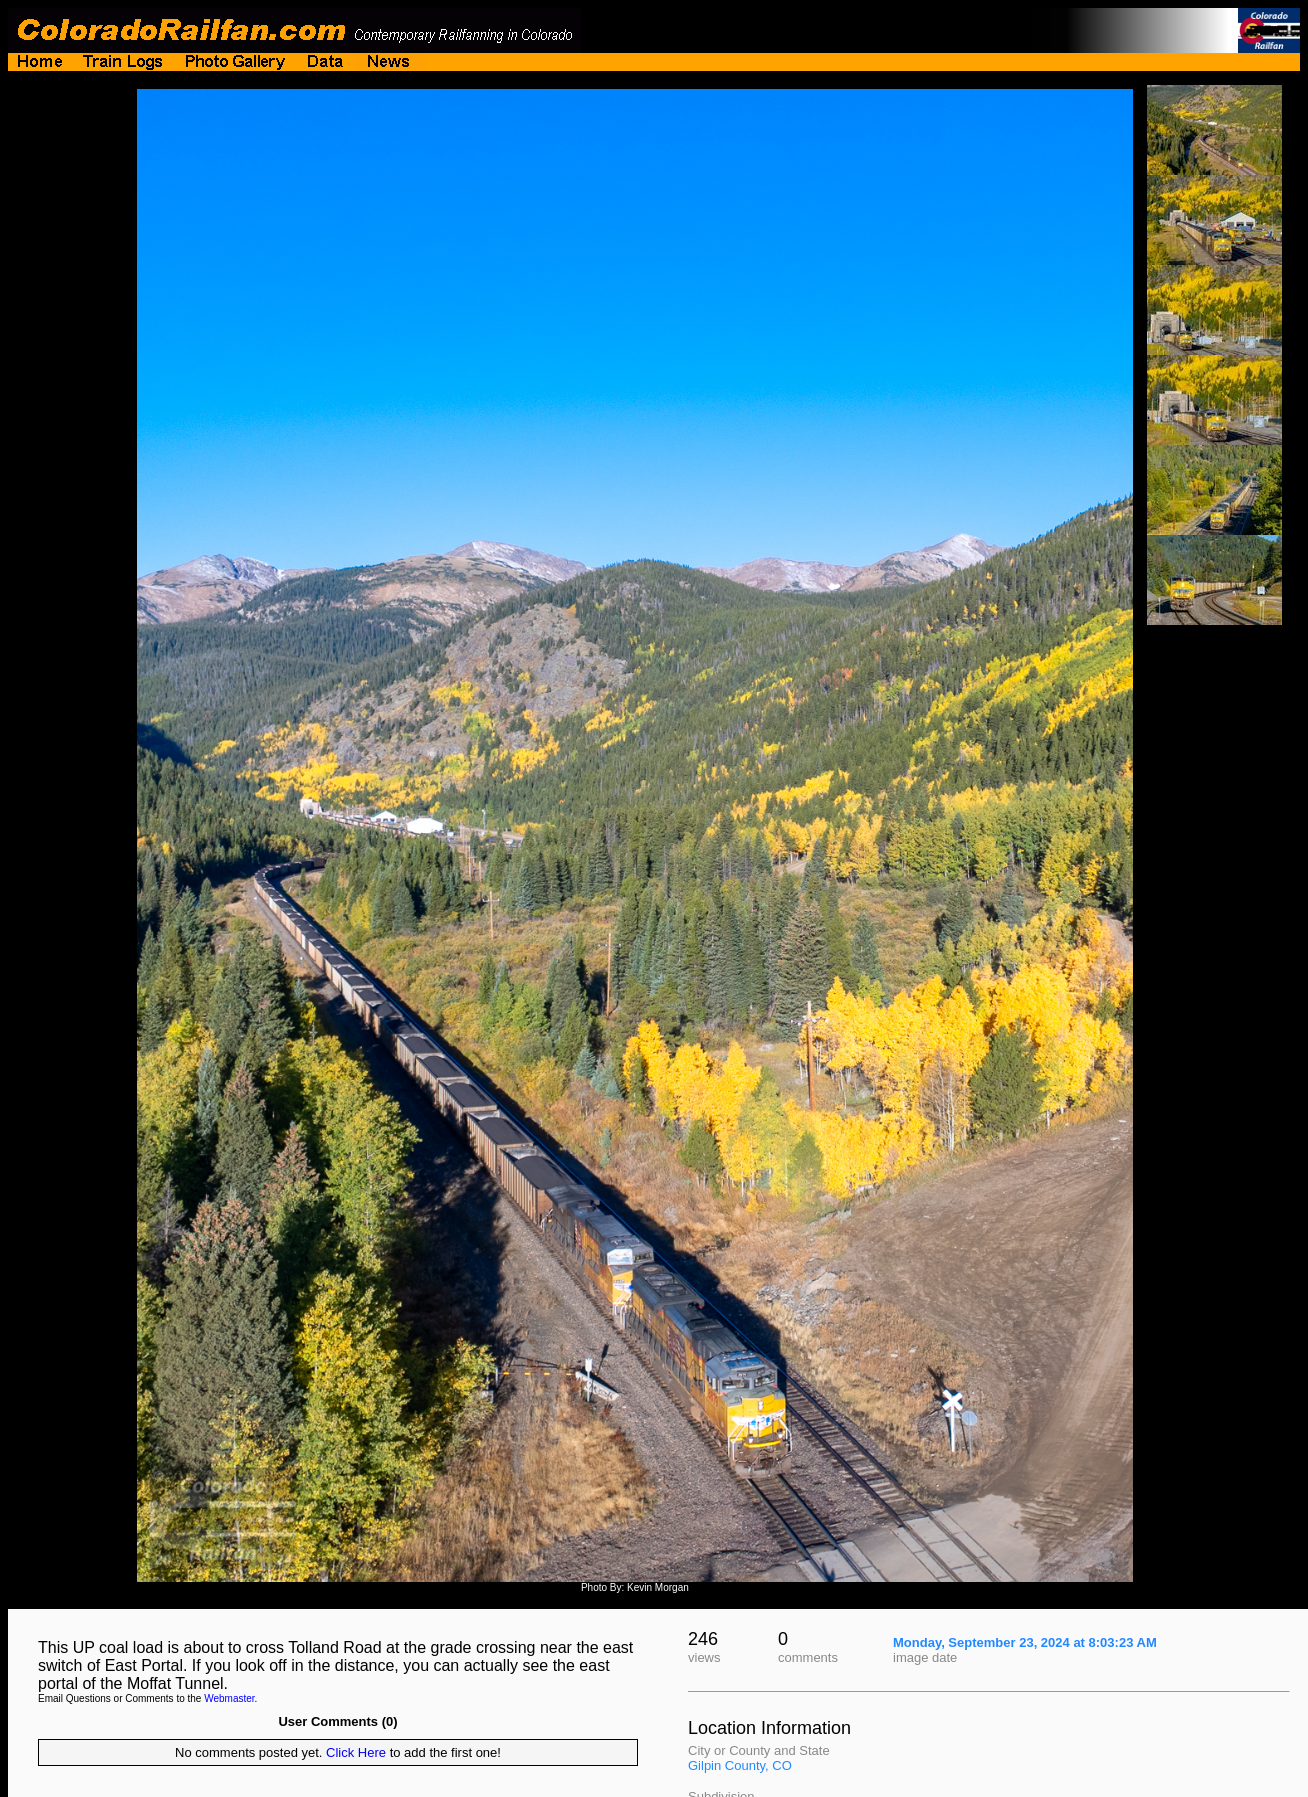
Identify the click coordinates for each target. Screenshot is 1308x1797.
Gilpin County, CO (740, 1765)
